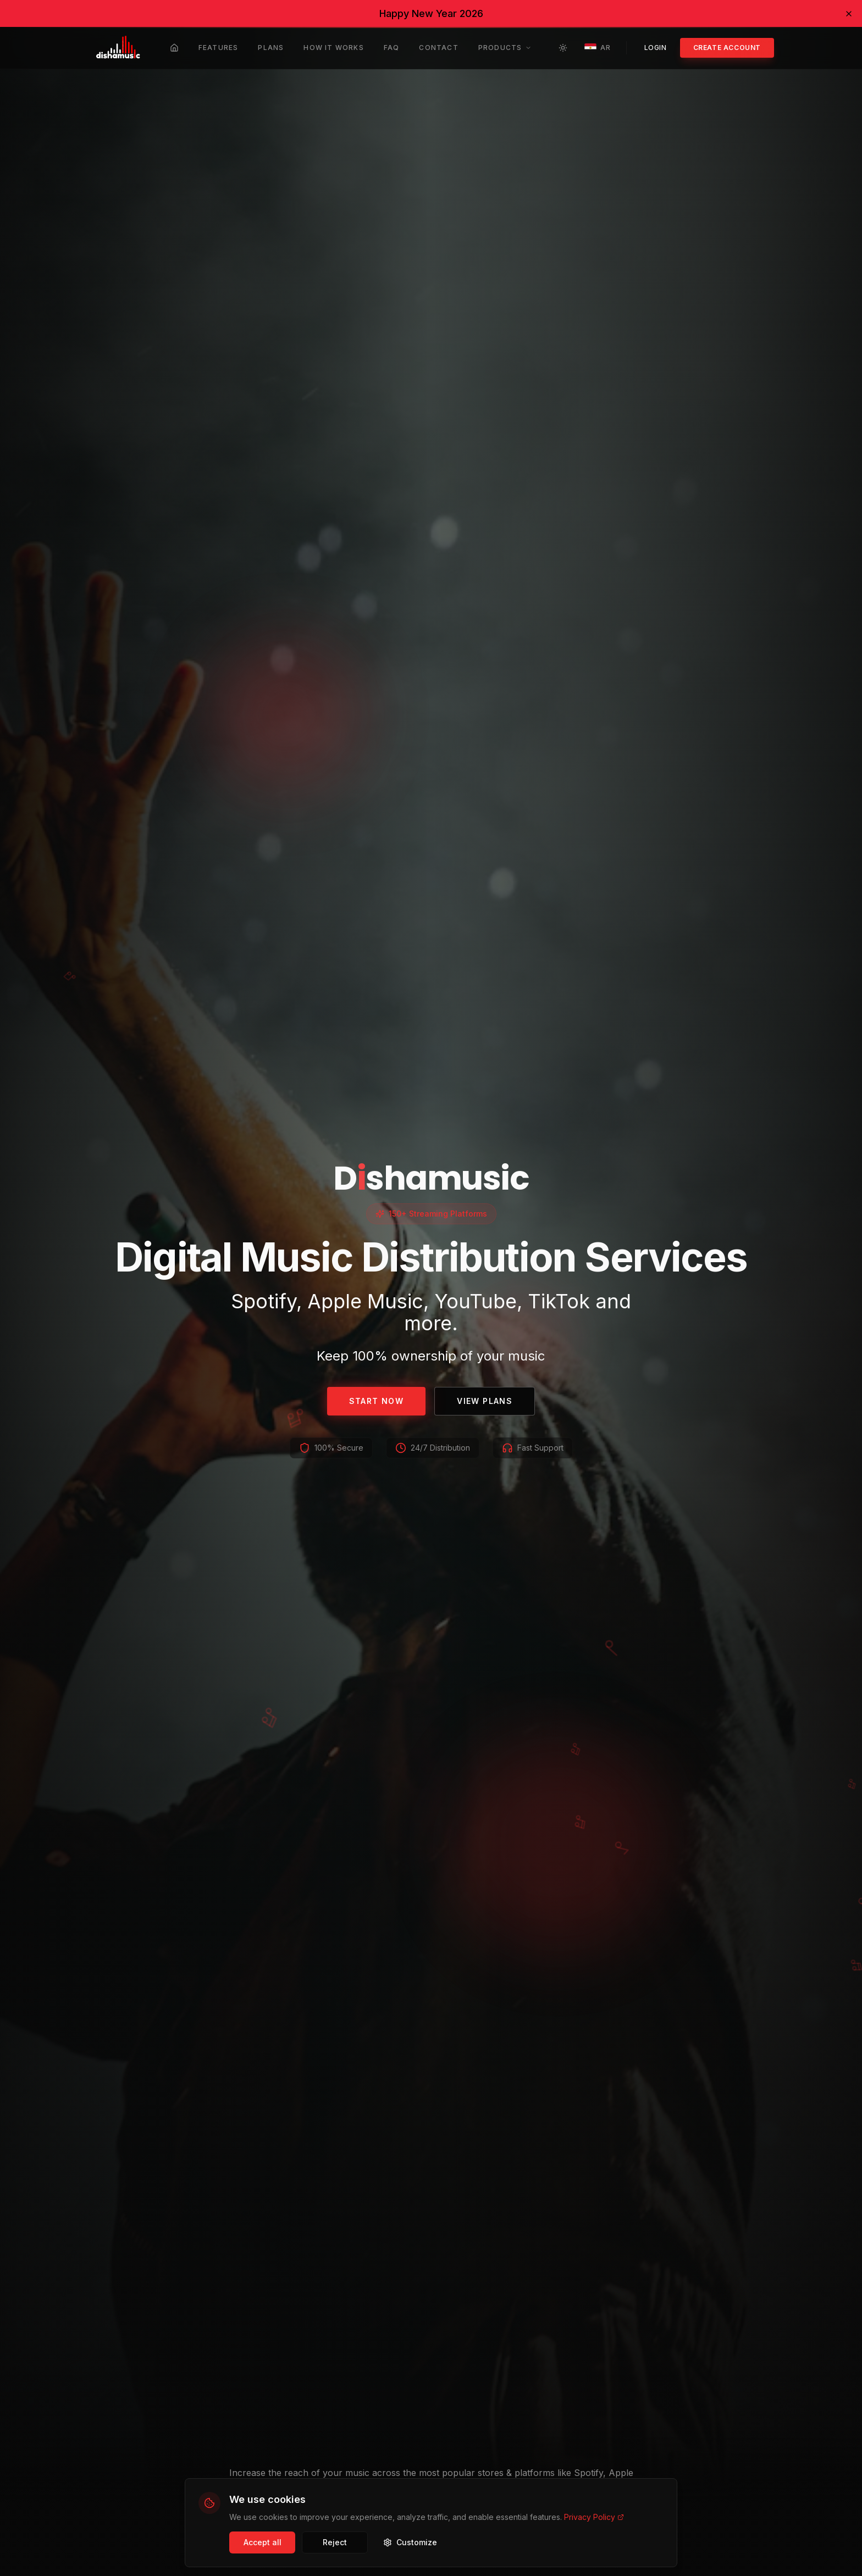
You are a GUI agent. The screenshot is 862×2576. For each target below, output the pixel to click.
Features (218, 47)
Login (655, 47)
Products (505, 47)
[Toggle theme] (563, 48)
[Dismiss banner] (848, 13)
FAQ (392, 47)
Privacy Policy (594, 2517)
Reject (335, 2542)
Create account (727, 47)
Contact (438, 47)
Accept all (262, 2542)
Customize (410, 2542)
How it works (333, 47)
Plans (271, 47)
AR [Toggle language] (597, 47)
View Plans (484, 1401)
